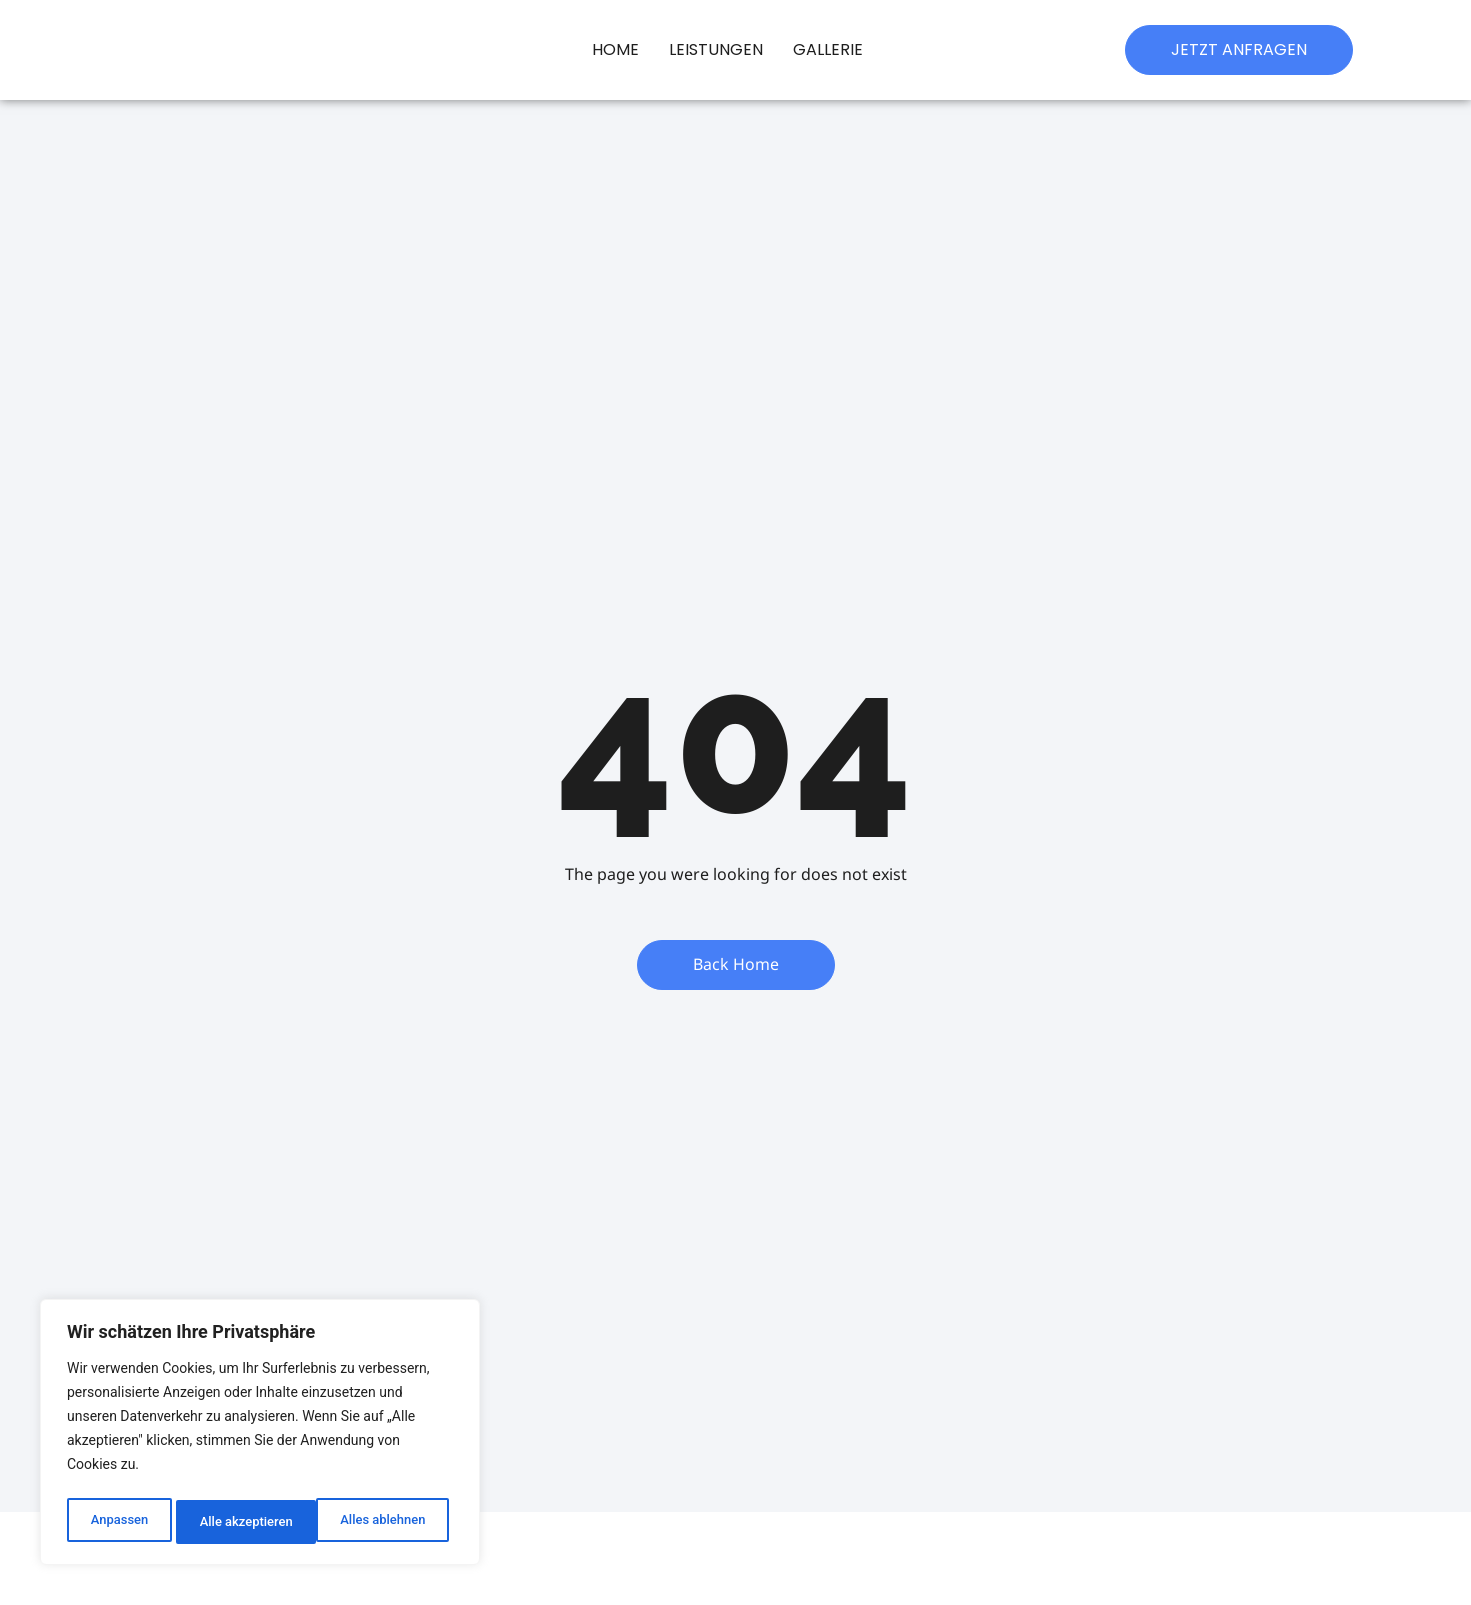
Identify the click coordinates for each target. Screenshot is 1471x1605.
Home (615, 49)
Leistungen (716, 49)
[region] (260, 1436)
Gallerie (828, 49)
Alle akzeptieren (383, 1522)
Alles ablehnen (241, 1522)
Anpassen (117, 1522)
